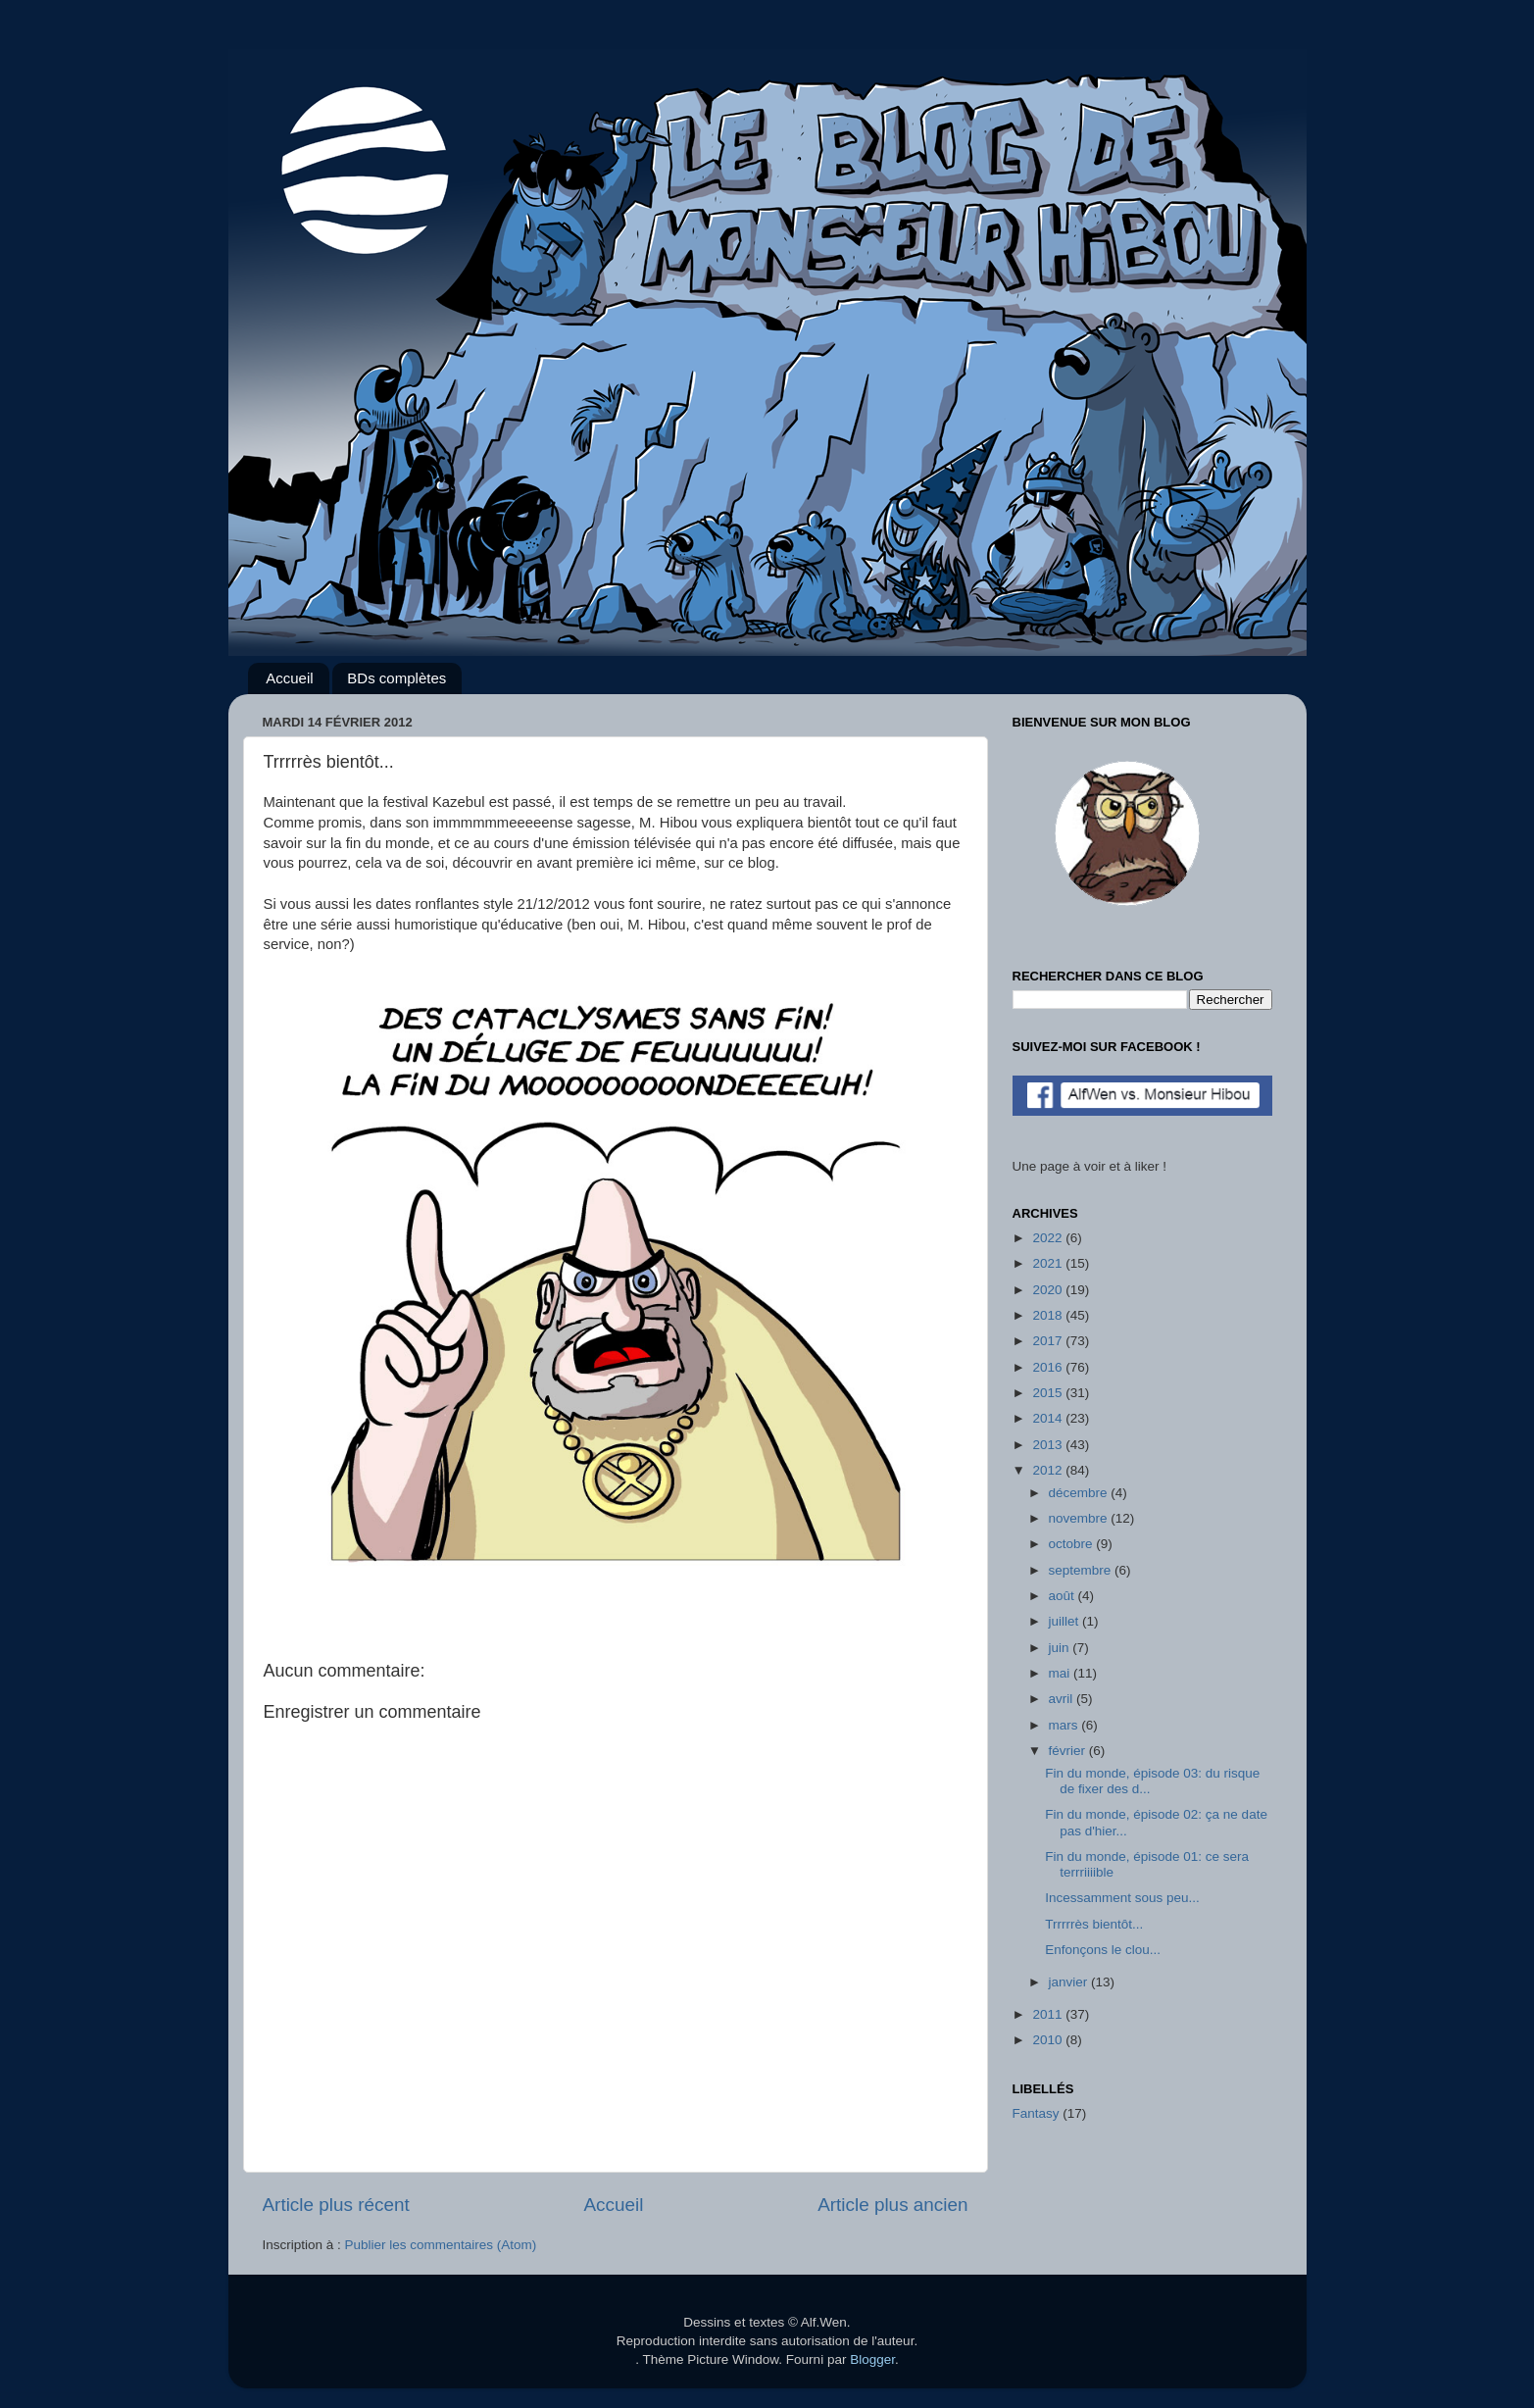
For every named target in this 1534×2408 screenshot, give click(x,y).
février (1069, 1750)
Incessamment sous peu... (1122, 1897)
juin (1061, 1647)
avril (1063, 1698)
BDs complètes (396, 678)
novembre (1080, 1518)
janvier (1070, 1982)
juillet (1066, 1621)
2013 (1048, 1444)
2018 (1048, 1315)
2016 (1048, 1367)
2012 (1048, 1470)
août (1063, 1595)
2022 (1048, 1237)
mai (1061, 1673)
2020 (1048, 1289)
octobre (1073, 1543)
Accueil (289, 678)
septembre (1082, 1570)
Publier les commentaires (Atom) (441, 2244)
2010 (1048, 2039)
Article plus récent (336, 2204)
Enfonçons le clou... (1103, 1949)
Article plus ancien (892, 2204)
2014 (1048, 1418)
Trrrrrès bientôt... (1094, 1924)
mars (1065, 1725)
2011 (1048, 2014)
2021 (1048, 1263)
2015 (1048, 1392)
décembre (1080, 1492)
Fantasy (1036, 2113)
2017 (1048, 1340)
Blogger (872, 2359)
